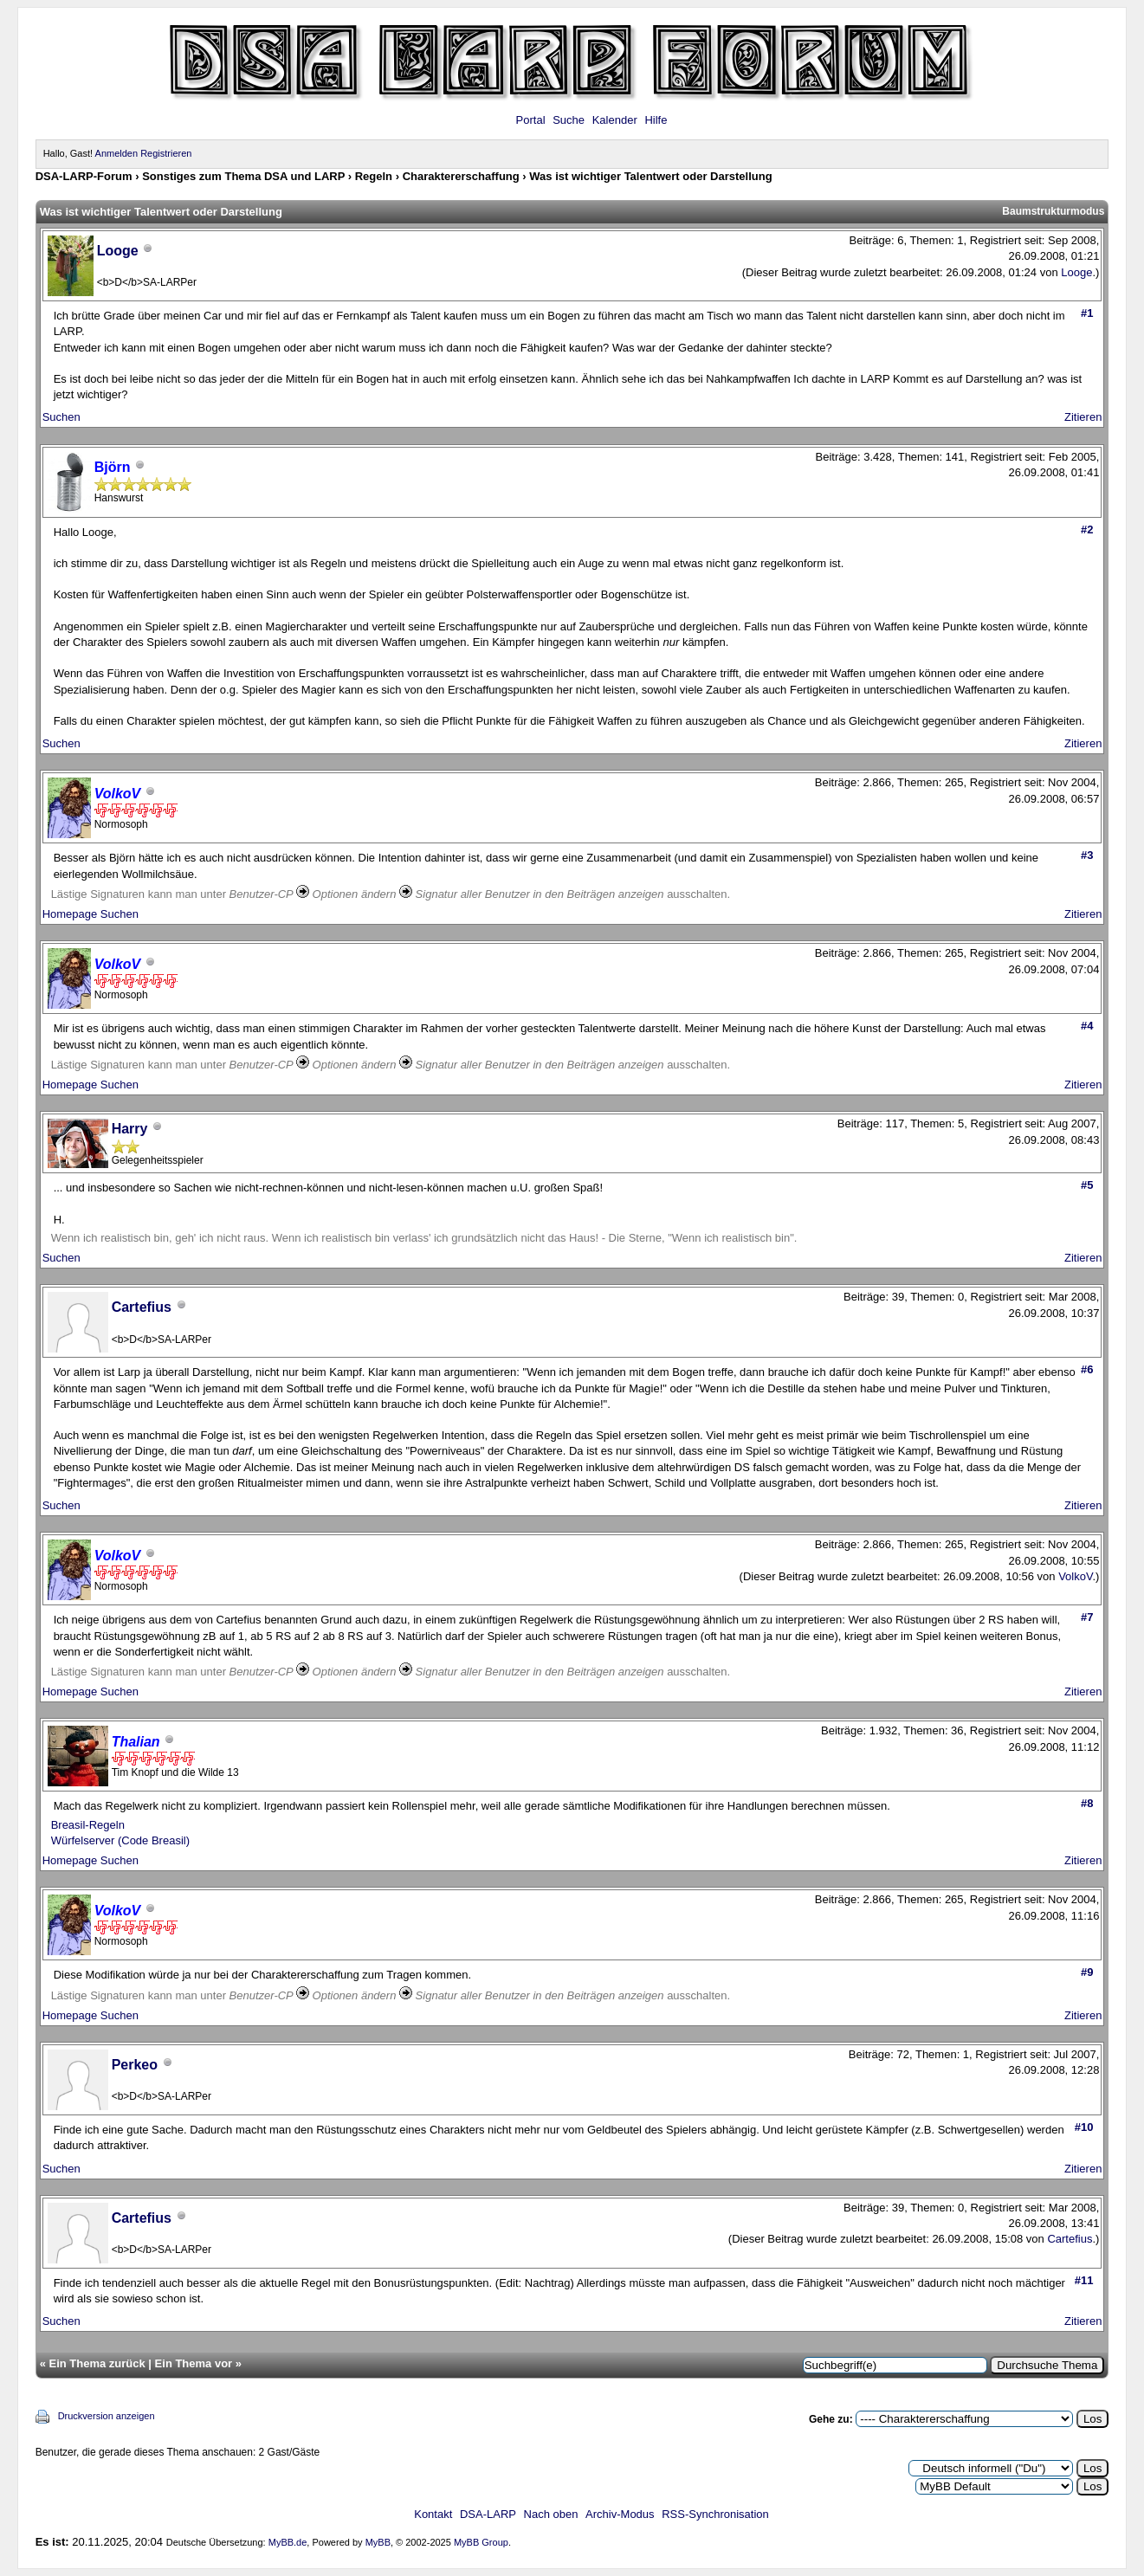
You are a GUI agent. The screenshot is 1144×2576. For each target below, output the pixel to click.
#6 (1087, 1369)
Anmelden (117, 153)
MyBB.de (287, 2542)
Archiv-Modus (619, 2514)
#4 (1087, 1025)
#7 (1087, 1617)
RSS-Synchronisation (715, 2514)
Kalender (614, 119)
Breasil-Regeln (88, 1824)
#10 (1084, 2127)
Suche (569, 119)
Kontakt (433, 2514)
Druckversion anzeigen (106, 2416)
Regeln (373, 176)
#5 (1087, 1184)
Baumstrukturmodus (1053, 211)
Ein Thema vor (194, 2363)
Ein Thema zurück (96, 2363)
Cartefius (141, 1307)
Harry (130, 1128)
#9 (1087, 1972)
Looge (1076, 272)
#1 (1087, 313)
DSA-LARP (488, 2514)
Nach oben (551, 2514)
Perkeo (135, 2064)
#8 (1087, 1803)
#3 (1087, 855)
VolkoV (1075, 1576)
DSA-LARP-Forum (84, 176)
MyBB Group (481, 2542)
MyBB (378, 2542)
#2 (1087, 529)
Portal (531, 119)
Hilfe (655, 119)
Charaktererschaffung (461, 176)
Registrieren (165, 153)
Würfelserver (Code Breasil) (120, 1840)
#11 (1084, 2280)
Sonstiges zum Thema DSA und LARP (243, 176)
